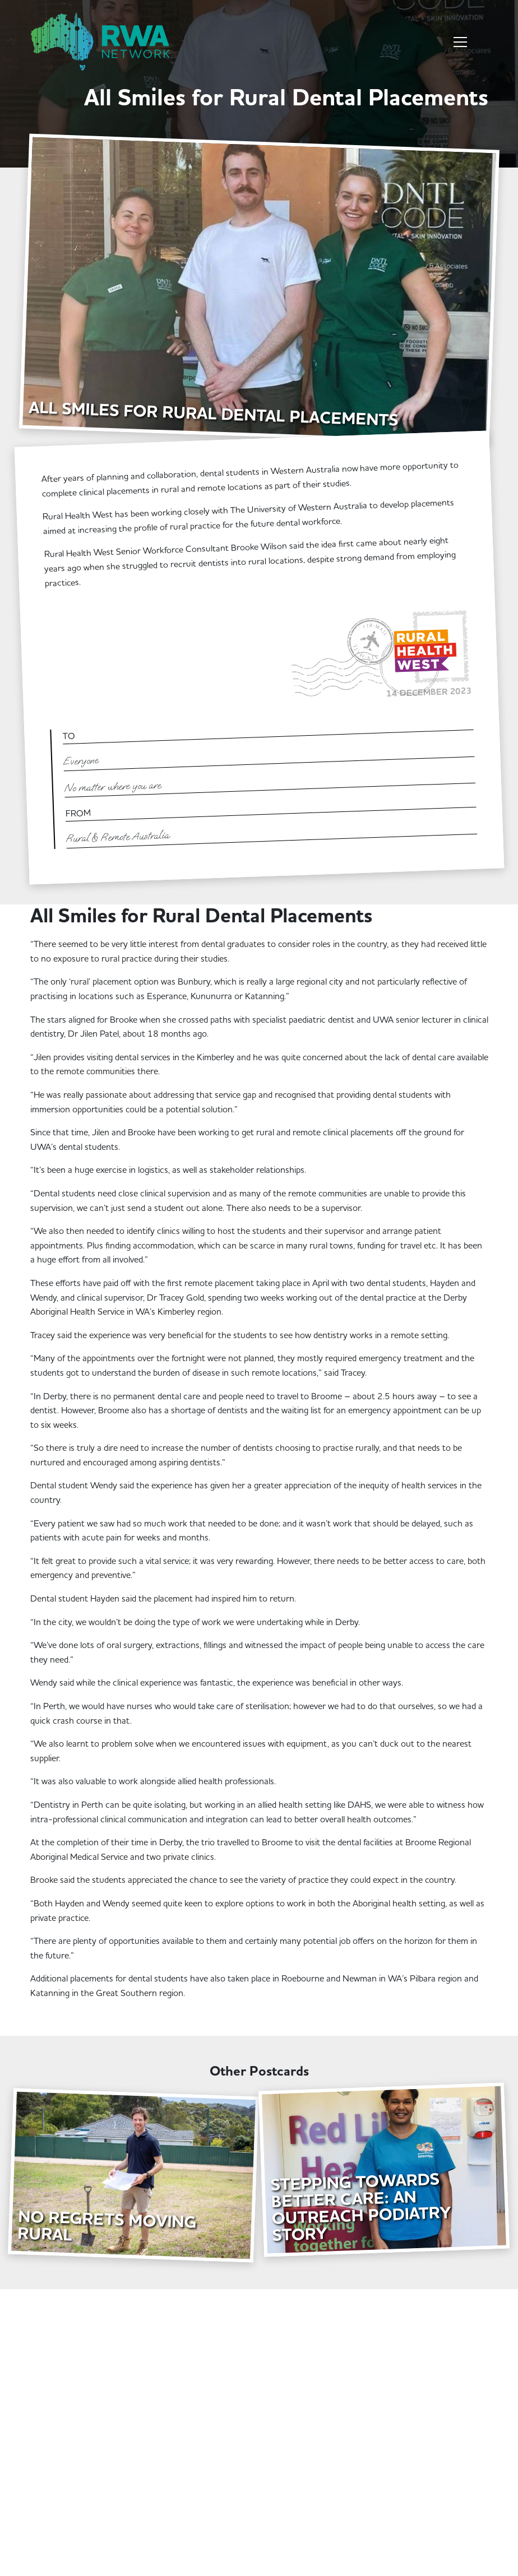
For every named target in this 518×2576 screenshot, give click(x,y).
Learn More (68, 2022)
